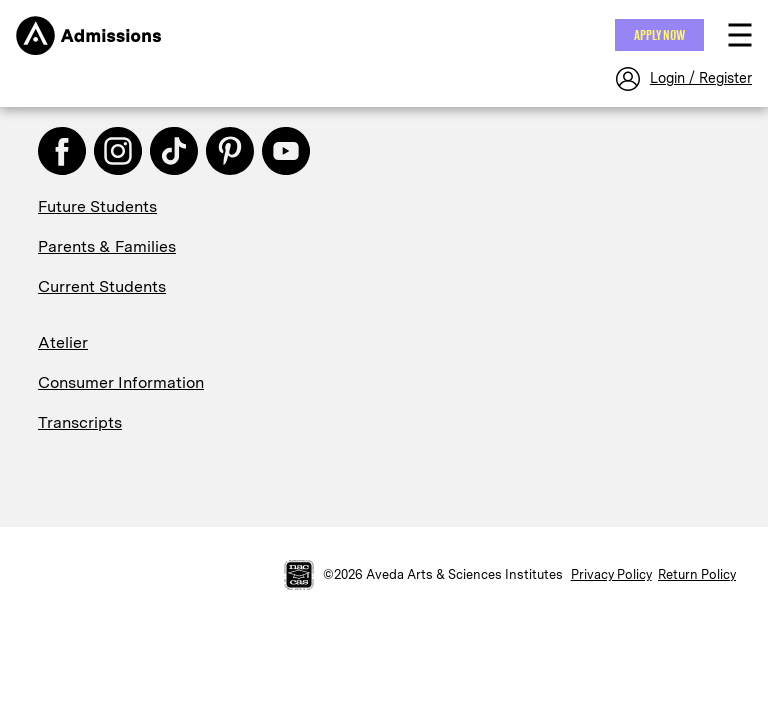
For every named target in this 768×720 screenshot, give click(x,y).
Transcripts (80, 422)
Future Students (97, 206)
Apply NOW (659, 35)
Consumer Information (121, 382)
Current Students (102, 286)
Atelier (63, 342)
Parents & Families (107, 246)
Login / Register (701, 78)
